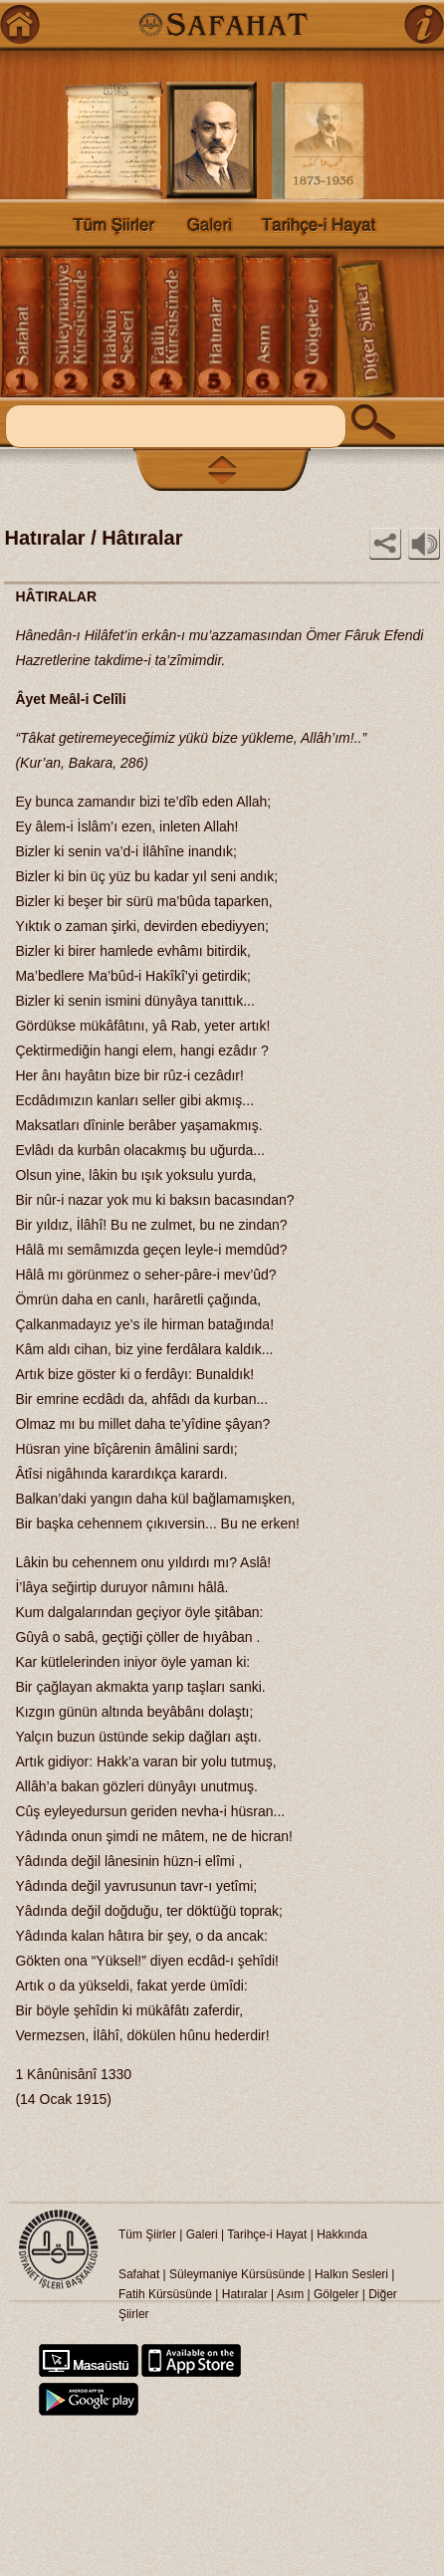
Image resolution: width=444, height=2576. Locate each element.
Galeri (202, 2234)
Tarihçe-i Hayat (267, 2234)
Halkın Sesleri (351, 2274)
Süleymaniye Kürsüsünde (237, 2274)
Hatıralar (245, 2294)
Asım (292, 2294)
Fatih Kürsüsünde (165, 2294)
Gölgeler (336, 2294)
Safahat (138, 2274)
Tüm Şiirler (147, 2234)
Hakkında (342, 2234)
